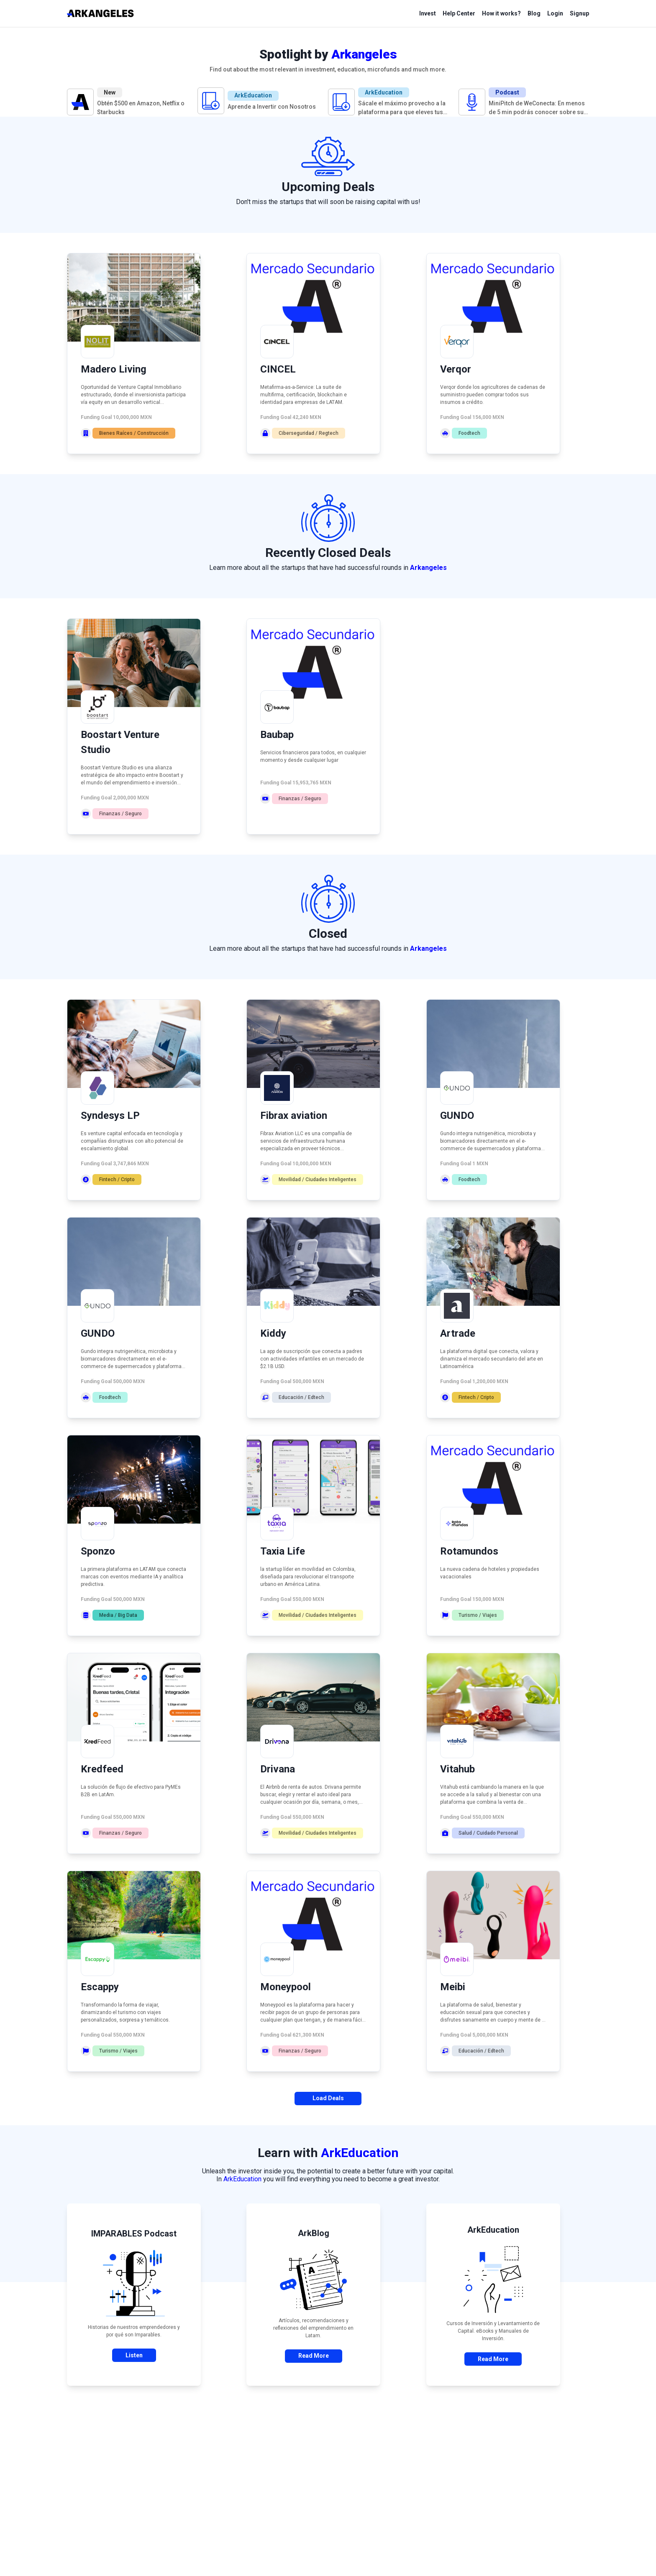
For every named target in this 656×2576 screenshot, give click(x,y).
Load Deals (328, 2098)
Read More (313, 2355)
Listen (134, 2355)
